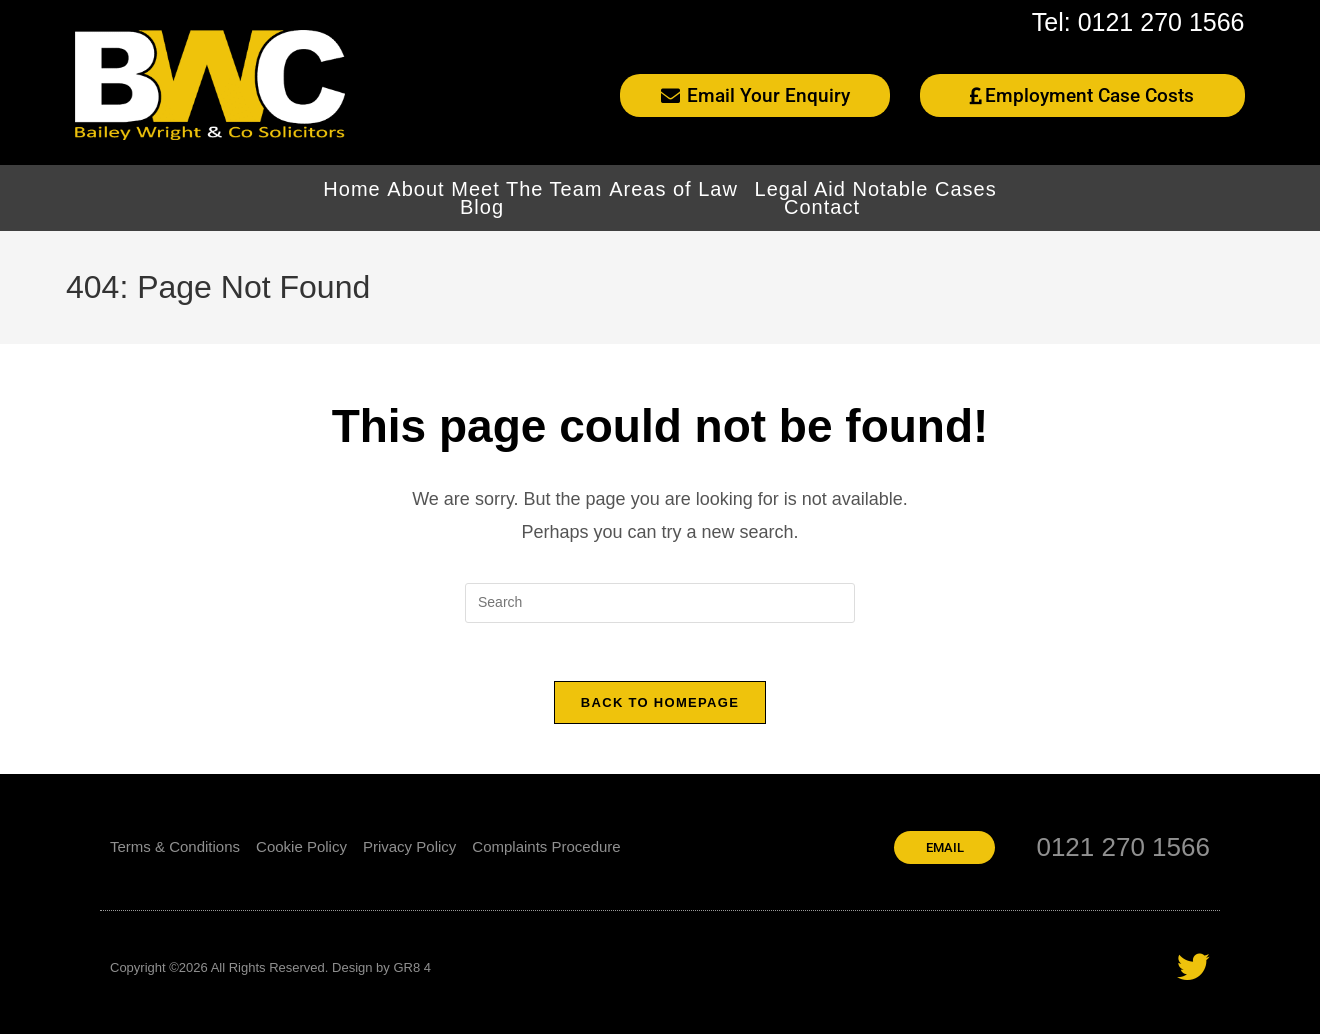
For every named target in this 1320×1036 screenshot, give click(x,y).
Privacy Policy (409, 848)
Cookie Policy (301, 848)
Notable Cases (925, 189)
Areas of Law (678, 189)
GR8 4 (412, 969)
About (415, 189)
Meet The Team (526, 189)
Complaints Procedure (546, 848)
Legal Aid (800, 189)
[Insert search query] (660, 603)
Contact (822, 207)
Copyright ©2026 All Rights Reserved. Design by (251, 969)
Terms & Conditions (175, 848)
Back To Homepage (660, 704)
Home (351, 189)
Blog (482, 207)
